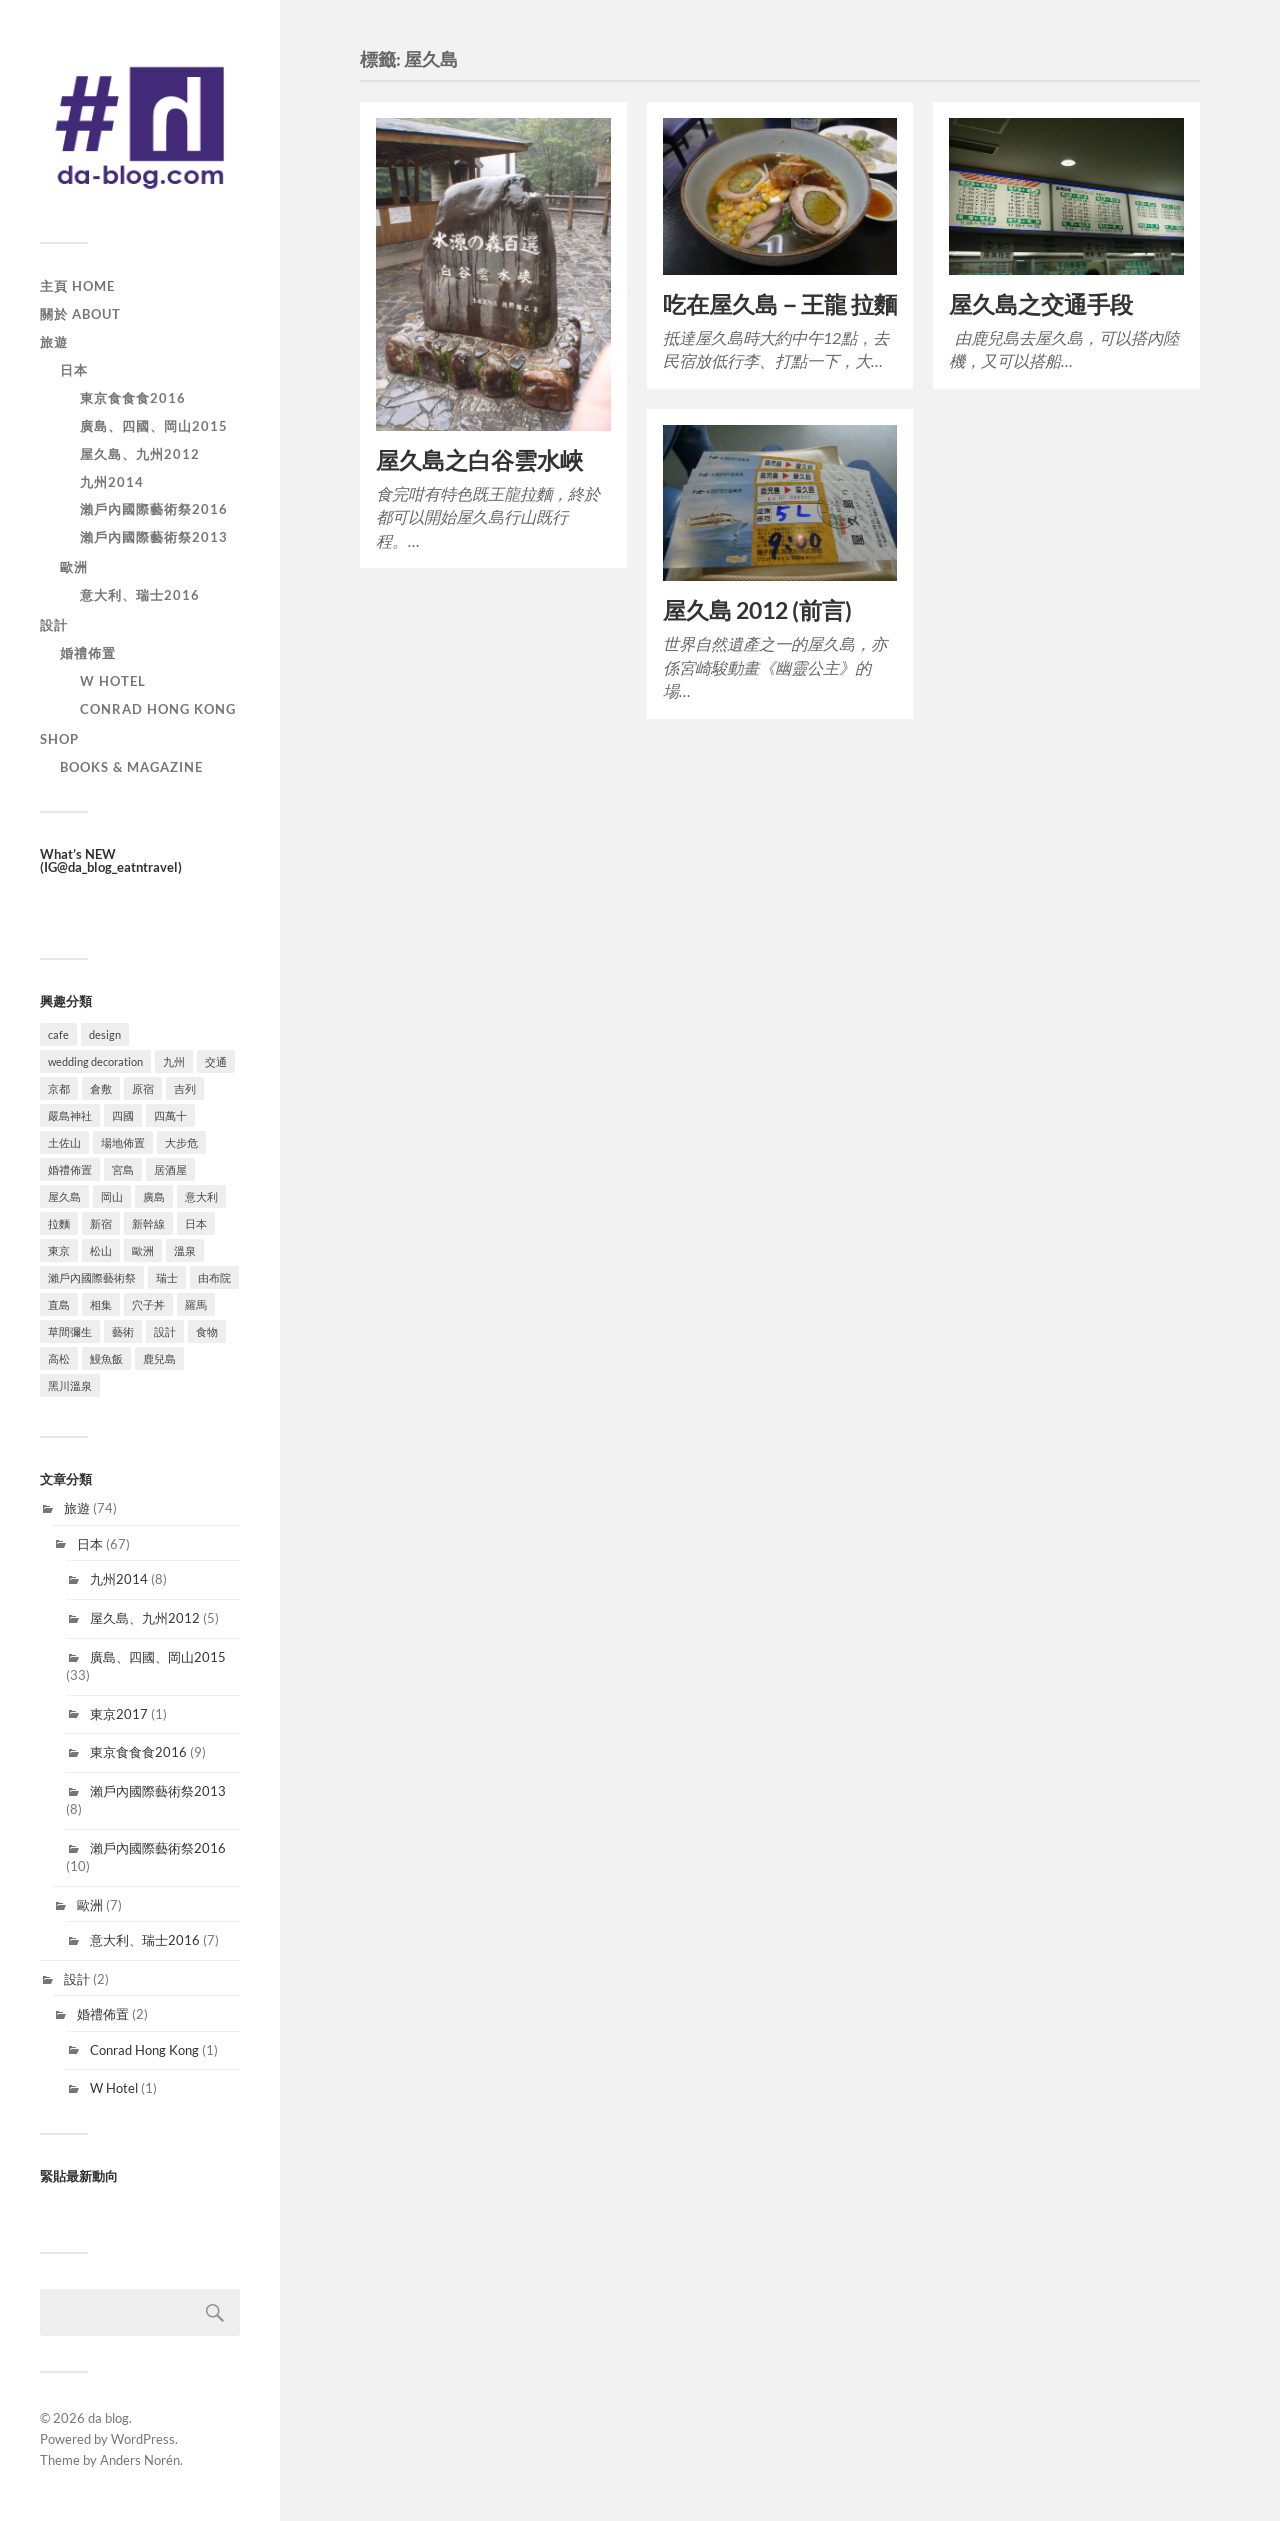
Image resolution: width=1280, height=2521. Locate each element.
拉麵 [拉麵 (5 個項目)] (59, 1223)
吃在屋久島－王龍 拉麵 (780, 304)
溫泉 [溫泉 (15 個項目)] (185, 1250)
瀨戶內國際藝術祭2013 (154, 537)
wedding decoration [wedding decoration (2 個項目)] (95, 1061)
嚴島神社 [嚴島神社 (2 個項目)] (70, 1115)
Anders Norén (140, 2460)
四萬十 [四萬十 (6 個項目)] (170, 1115)
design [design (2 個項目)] (105, 1034)
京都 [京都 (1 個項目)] (59, 1088)
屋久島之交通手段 (1041, 304)
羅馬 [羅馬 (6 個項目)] (196, 1304)
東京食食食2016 (133, 398)
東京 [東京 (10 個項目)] (59, 1250)
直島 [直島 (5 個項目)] (59, 1304)
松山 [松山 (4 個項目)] (101, 1250)
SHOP (59, 739)
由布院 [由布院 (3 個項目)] (214, 1277)
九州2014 (112, 482)
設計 (54, 625)
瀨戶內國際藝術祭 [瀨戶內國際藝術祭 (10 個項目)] (92, 1277)
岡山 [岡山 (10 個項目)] (112, 1196)
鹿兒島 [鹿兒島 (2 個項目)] (159, 1358)
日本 (74, 370)
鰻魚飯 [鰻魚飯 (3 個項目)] (106, 1358)
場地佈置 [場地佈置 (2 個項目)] (123, 1142)
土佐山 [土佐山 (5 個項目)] (64, 1142)
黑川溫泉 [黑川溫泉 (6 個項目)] (70, 1385)
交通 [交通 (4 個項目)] (216, 1061)
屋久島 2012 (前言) (757, 610)
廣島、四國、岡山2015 (154, 426)
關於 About (80, 314)
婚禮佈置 (88, 653)
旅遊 (54, 342)
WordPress (143, 2439)
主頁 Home (77, 286)
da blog (108, 2418)
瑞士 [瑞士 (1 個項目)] (167, 1277)
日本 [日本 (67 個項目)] (196, 1223)
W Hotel (113, 681)
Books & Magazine (131, 767)
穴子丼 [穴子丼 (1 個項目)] (148, 1304)
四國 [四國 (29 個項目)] (123, 1115)
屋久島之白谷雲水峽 (479, 460)
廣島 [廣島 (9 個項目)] (154, 1196)
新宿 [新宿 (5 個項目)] (101, 1223)
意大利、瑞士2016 (140, 595)
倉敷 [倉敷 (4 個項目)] (101, 1088)
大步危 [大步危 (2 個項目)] (181, 1142)
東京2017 (119, 1714)
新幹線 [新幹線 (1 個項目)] (148, 1223)
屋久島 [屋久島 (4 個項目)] (64, 1196)
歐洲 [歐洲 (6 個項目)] (143, 1250)
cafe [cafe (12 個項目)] (58, 1034)
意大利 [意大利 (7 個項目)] (201, 1196)
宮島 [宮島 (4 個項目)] (123, 1169)
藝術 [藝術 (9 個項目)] (123, 1331)
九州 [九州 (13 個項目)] (174, 1061)
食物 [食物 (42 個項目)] (207, 1331)
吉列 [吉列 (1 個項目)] (185, 1088)
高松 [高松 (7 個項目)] (59, 1358)
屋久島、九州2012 (140, 454)
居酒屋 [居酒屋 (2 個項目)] (170, 1169)
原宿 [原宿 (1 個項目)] (143, 1088)
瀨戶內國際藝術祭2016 (154, 509)
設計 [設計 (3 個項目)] (165, 1331)
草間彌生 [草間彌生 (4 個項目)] (70, 1331)
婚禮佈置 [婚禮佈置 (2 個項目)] (70, 1169)
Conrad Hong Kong (158, 709)
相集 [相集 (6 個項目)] (101, 1304)
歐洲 (74, 567)
